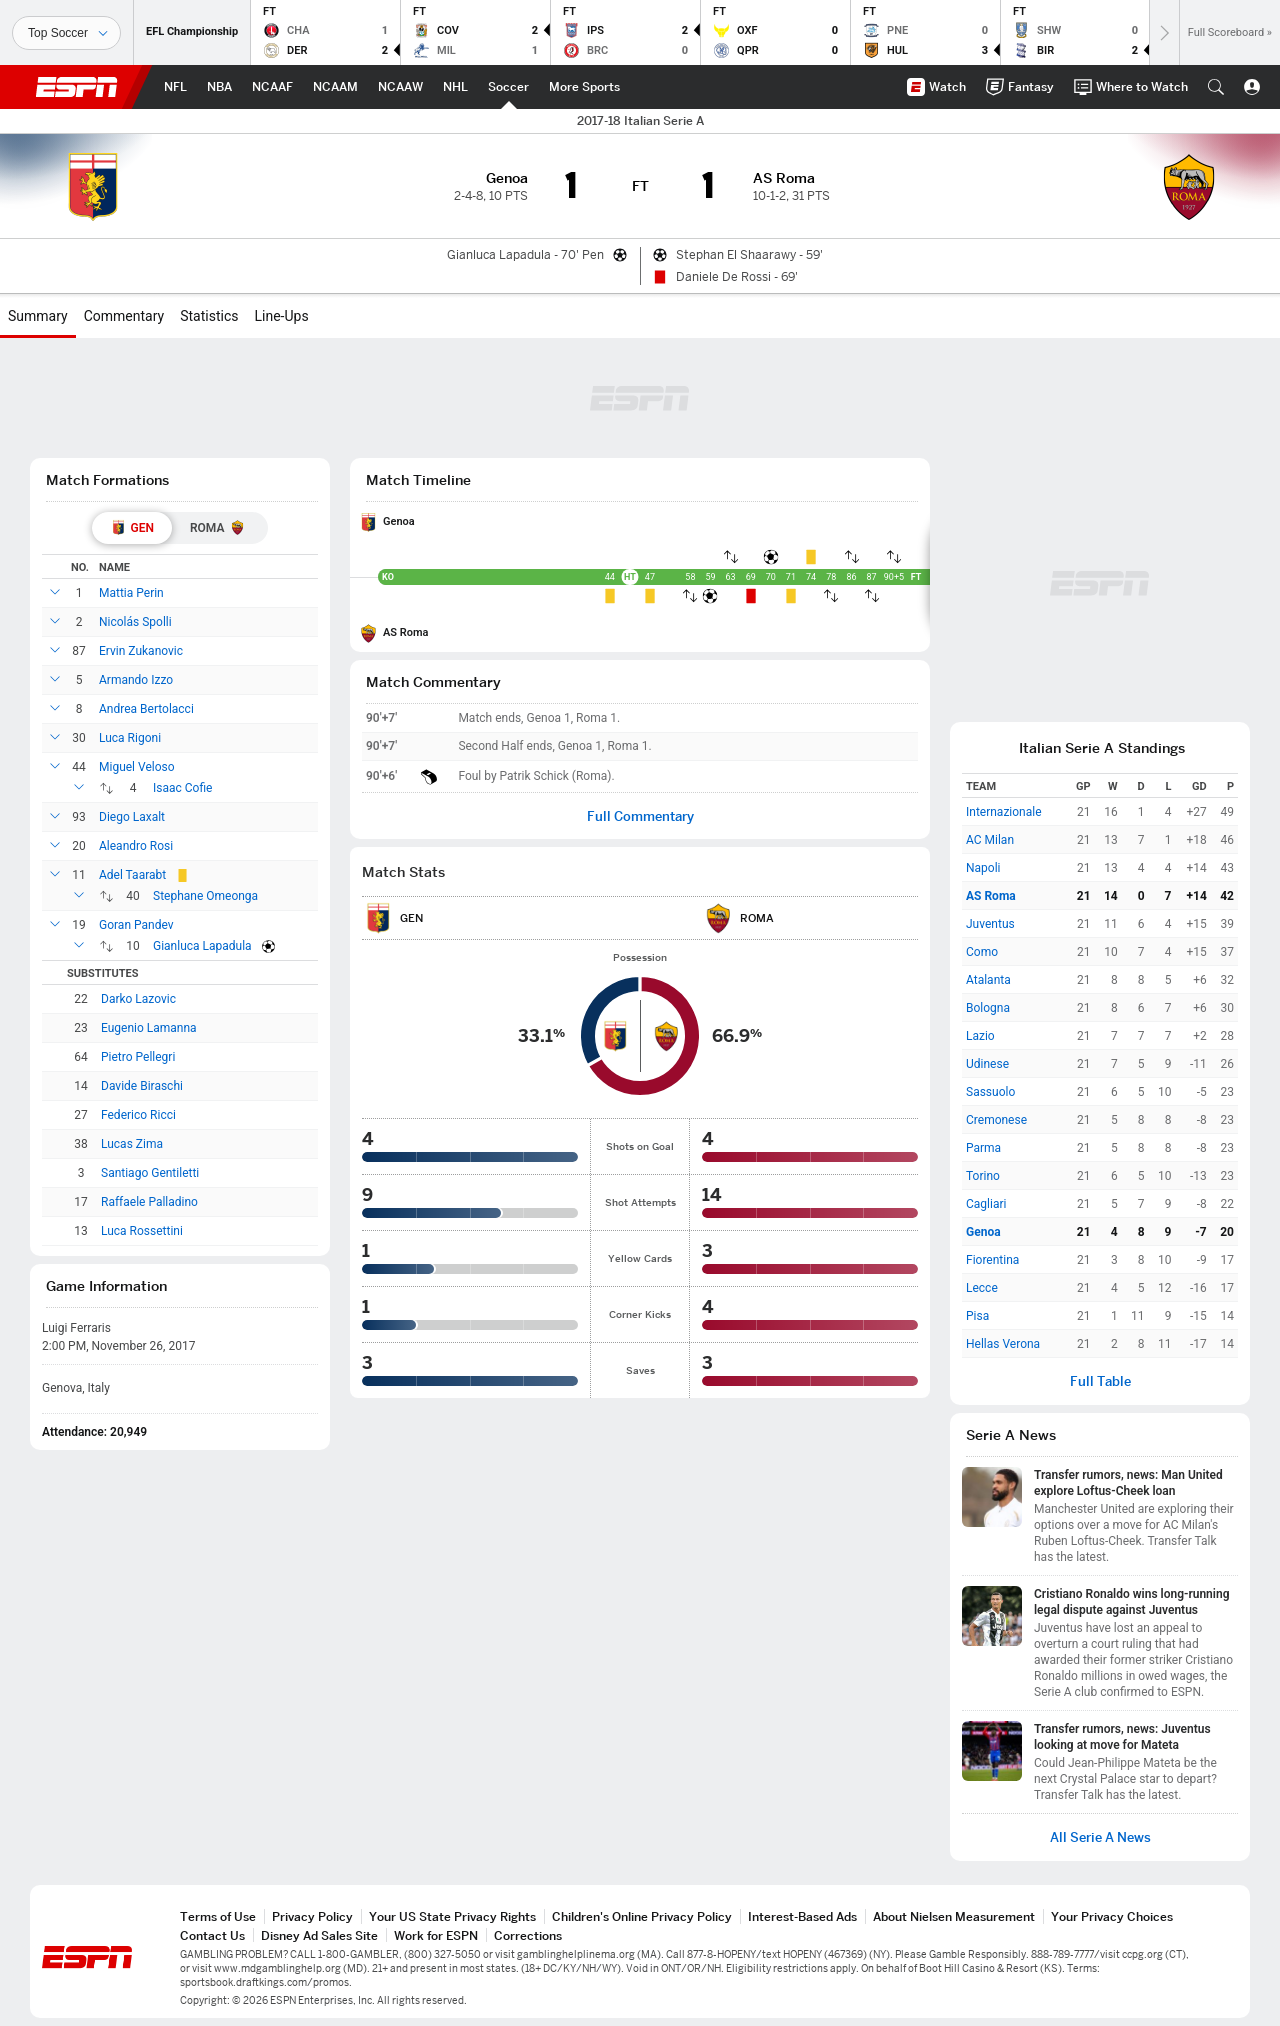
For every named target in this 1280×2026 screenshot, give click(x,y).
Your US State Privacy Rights (452, 1916)
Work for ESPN (436, 1935)
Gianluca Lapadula (202, 946)
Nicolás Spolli (135, 622)
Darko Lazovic (138, 999)
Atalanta (988, 980)
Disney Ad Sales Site (319, 1935)
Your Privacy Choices (1112, 1916)
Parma (983, 1148)
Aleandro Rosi (136, 846)
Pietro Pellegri (138, 1057)
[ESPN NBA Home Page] (219, 87)
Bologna (988, 1008)
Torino (983, 1176)
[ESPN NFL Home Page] (175, 87)
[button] (1216, 87)
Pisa (977, 1316)
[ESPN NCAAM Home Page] (335, 87)
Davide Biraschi (142, 1086)
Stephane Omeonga (205, 896)
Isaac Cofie (182, 788)
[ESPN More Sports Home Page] (584, 87)
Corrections (528, 1935)
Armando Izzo (136, 680)
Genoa (399, 521)
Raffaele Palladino (149, 1202)
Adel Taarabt (132, 875)
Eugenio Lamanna (149, 1028)
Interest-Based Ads (802, 1916)
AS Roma (405, 632)
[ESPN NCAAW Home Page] (400, 87)
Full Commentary (640, 816)
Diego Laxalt (132, 817)
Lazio (980, 1036)
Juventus (990, 924)
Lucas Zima (132, 1144)
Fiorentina (992, 1260)
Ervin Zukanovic (141, 651)
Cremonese (996, 1120)
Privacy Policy (312, 1916)
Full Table (1100, 1381)
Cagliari (986, 1204)
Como (982, 952)
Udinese (987, 1064)
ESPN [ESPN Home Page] (77, 87)
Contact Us (212, 1935)
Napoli (983, 868)
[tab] (132, 528)
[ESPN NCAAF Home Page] (272, 87)
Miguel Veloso (137, 767)
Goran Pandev (136, 925)
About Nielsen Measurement (954, 1916)
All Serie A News (1100, 1837)
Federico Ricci (138, 1115)
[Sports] (66, 33)
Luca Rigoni (130, 738)
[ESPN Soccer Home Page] (508, 87)
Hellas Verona (1003, 1344)
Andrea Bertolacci (146, 709)
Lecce (982, 1288)
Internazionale (1004, 812)
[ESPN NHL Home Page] (455, 87)
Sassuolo (990, 1092)
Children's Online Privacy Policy (642, 1916)
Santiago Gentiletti (150, 1173)
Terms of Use (218, 1916)
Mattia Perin (131, 593)
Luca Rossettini (142, 1231)
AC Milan (990, 840)
